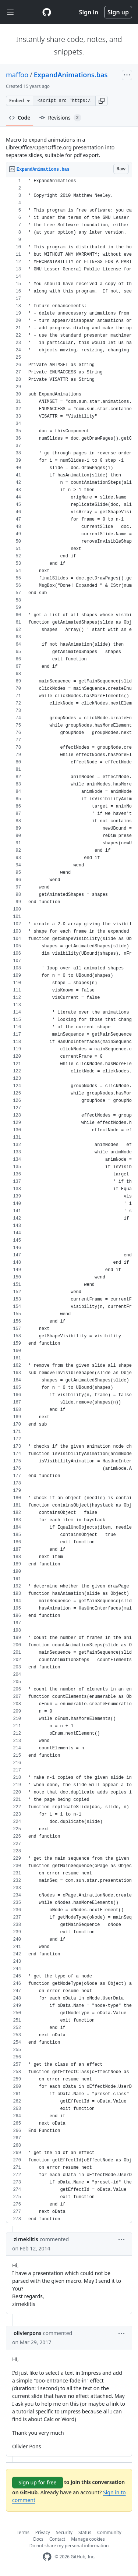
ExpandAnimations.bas (71, 74)
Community (109, 2532)
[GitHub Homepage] (47, 2556)
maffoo (17, 74)
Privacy (42, 2532)
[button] (101, 101)
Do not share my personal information (69, 2546)
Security (64, 2532)
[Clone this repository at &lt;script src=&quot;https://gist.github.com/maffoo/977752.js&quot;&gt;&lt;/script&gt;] (64, 101)
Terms (23, 2532)
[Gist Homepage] (46, 12)
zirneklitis (26, 2239)
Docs (38, 2539)
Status (84, 2532)
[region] (69, 1200)
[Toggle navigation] (10, 12)
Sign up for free (37, 2482)
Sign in (88, 12)
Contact (57, 2539)
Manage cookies (88, 2539)
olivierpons (28, 2333)
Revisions (60, 117)
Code (20, 117)
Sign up (118, 12)
